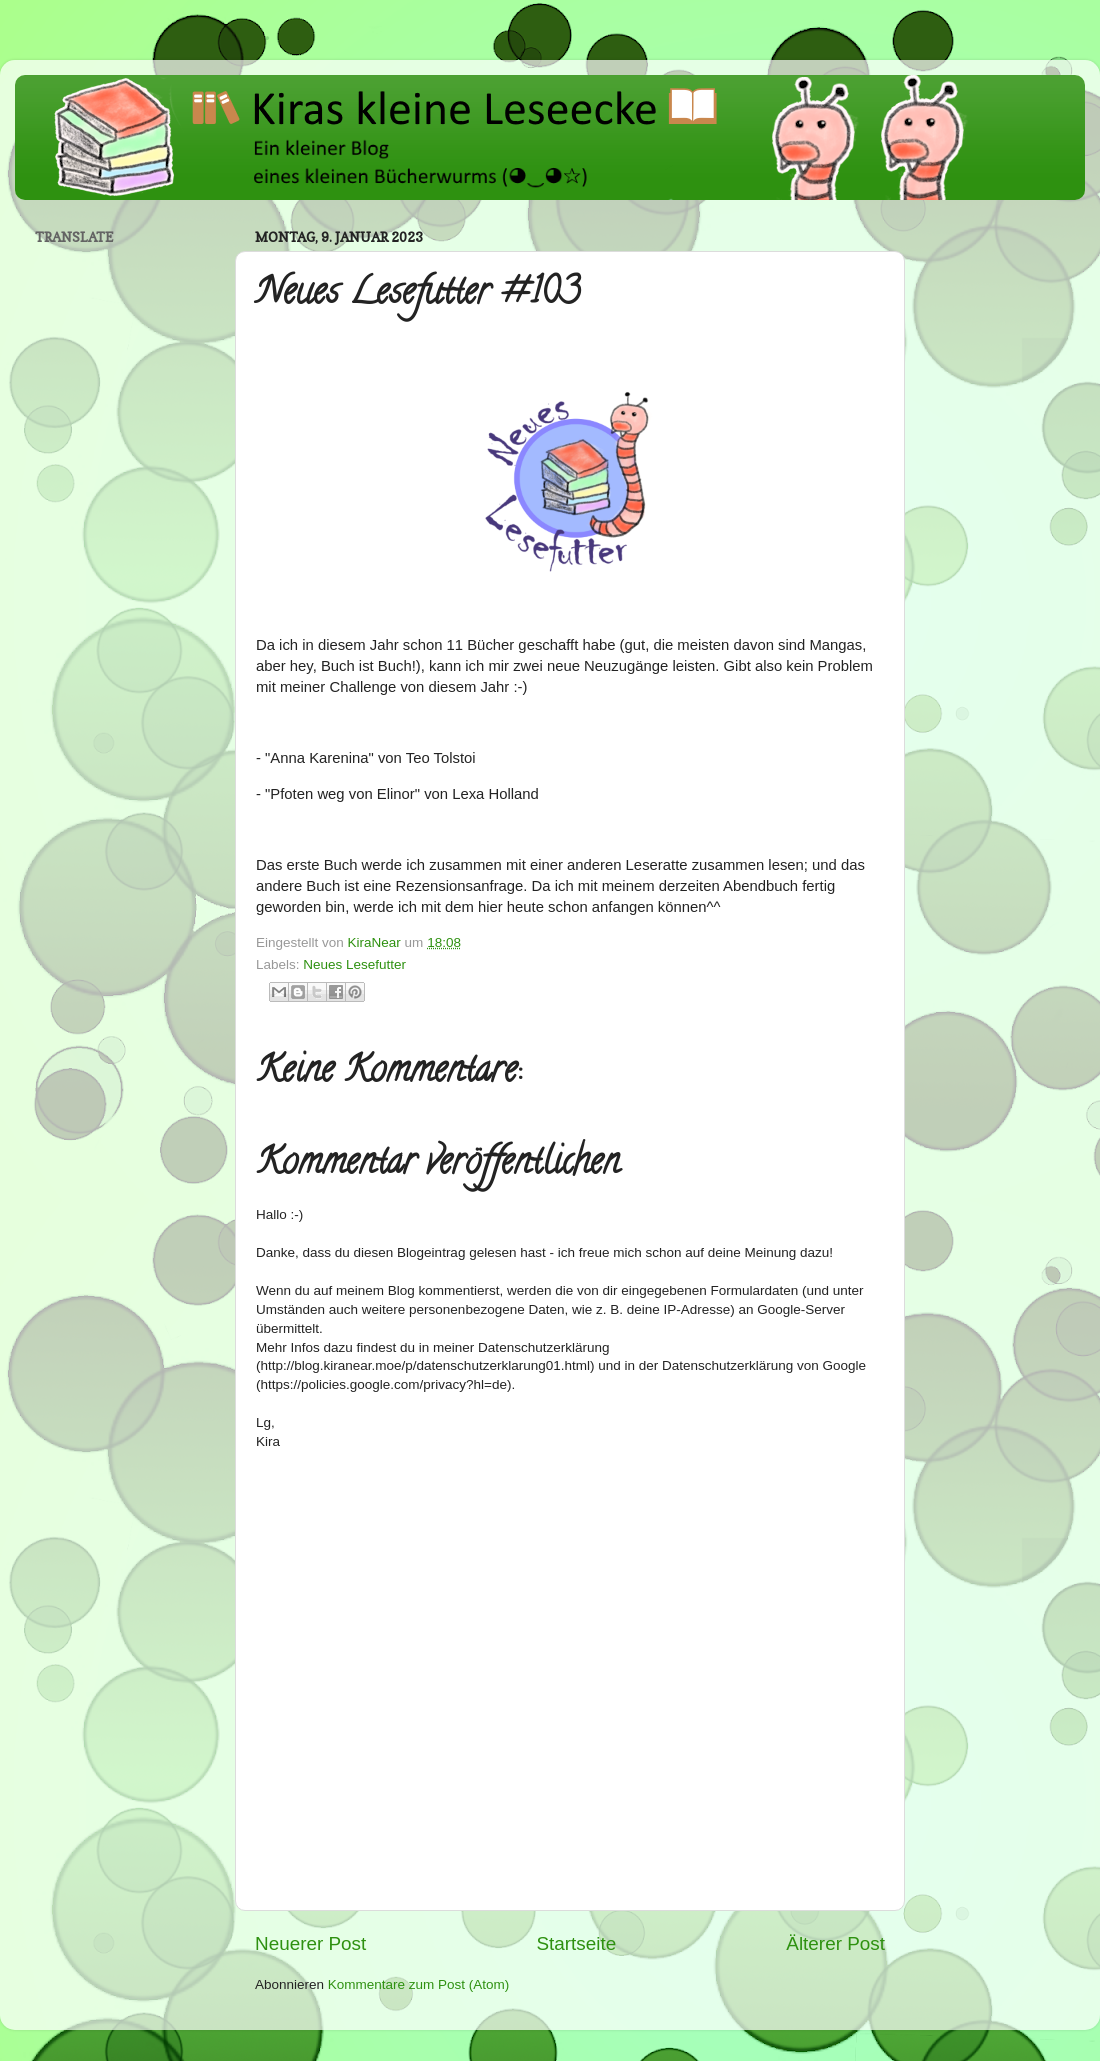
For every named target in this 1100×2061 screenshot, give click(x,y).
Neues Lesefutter (354, 964)
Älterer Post (835, 1943)
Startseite (576, 1943)
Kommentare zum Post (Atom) (419, 1984)
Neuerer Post (310, 1943)
